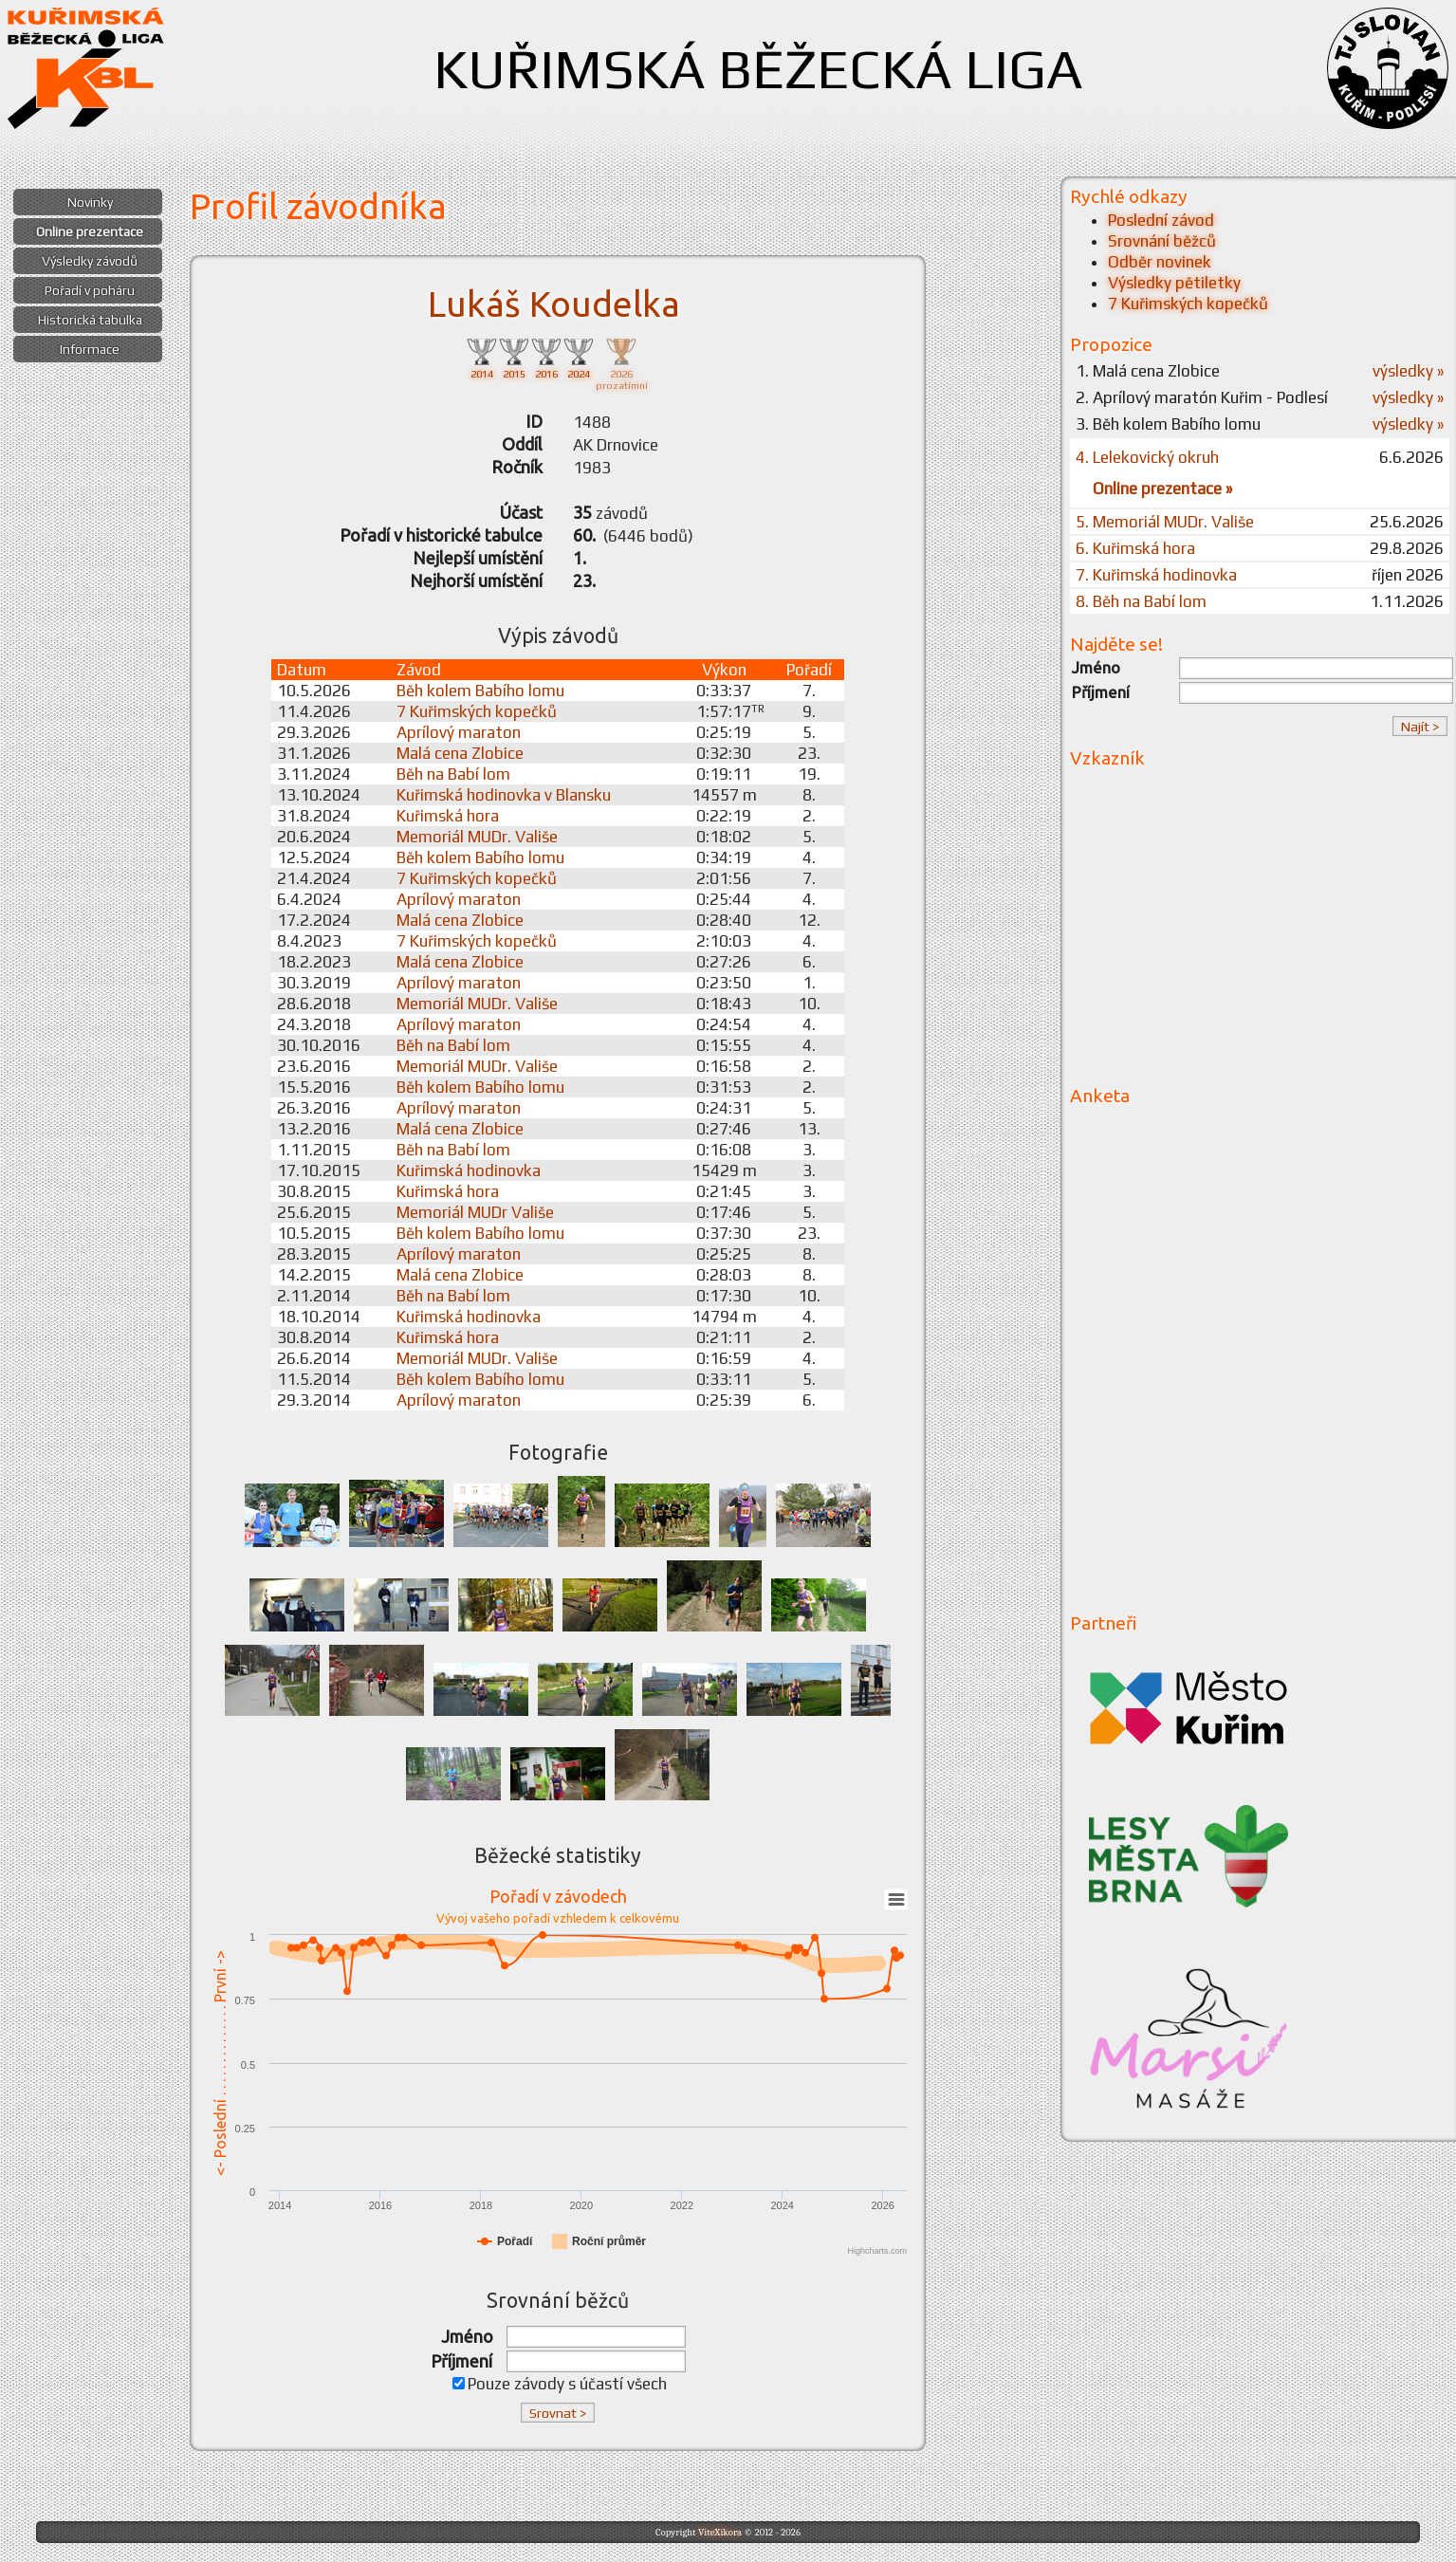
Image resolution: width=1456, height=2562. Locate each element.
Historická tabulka (90, 319)
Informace (90, 349)
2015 (514, 357)
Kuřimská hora (447, 815)
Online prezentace (89, 231)
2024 (578, 357)
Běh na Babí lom (453, 774)
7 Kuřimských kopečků (1188, 303)
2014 (482, 357)
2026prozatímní (622, 363)
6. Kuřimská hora (1135, 548)
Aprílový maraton (458, 732)
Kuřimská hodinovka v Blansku (503, 794)
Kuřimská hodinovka (468, 1170)
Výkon (724, 669)
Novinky (90, 202)
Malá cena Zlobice (460, 753)
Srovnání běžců (1162, 240)
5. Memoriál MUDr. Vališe (1165, 521)
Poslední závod (1161, 220)
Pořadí (809, 669)
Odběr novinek (1159, 261)
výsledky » (1408, 370)
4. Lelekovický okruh (1147, 457)
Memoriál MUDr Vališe (475, 1212)
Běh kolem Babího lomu (480, 690)
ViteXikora (720, 2532)
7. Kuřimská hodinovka (1156, 574)
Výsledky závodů (90, 260)
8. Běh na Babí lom (1141, 601)
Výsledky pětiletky (1174, 282)
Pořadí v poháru (90, 290)
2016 (546, 357)
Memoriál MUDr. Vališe (477, 836)
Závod (418, 669)
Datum (301, 669)
